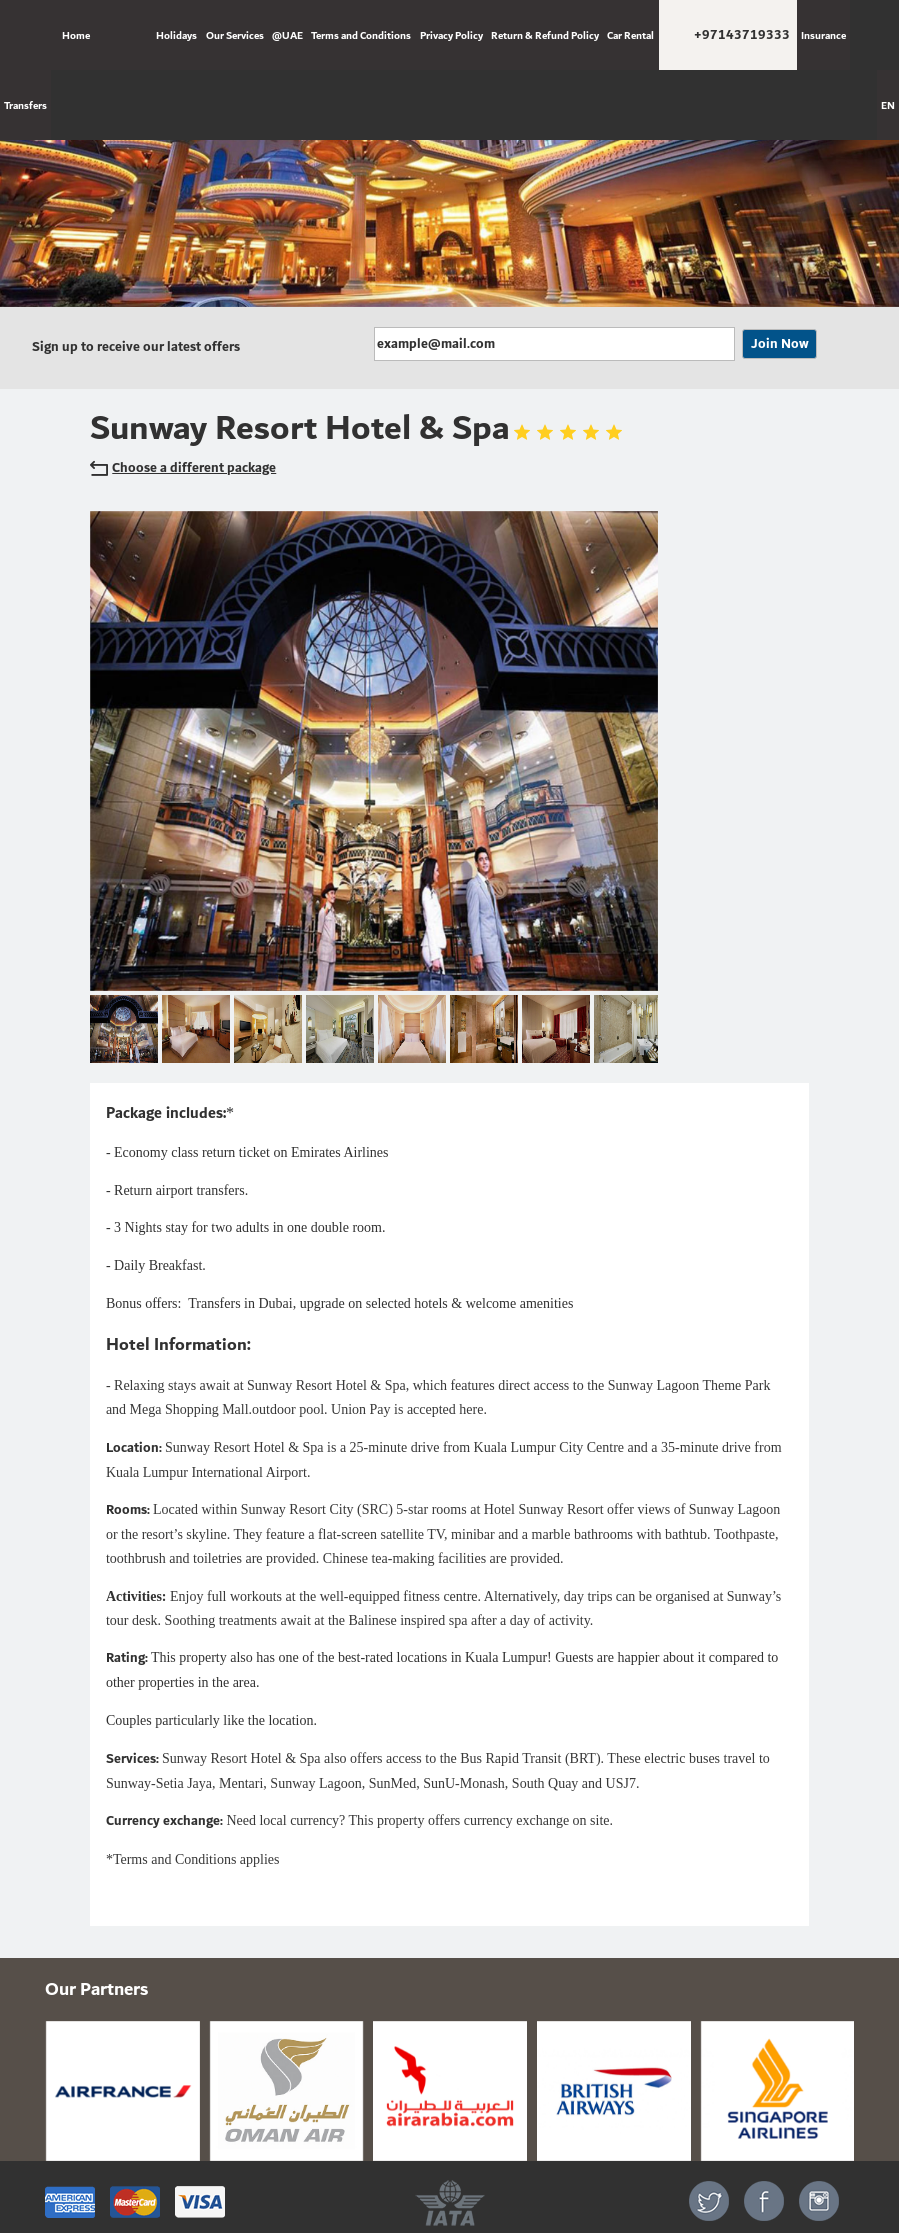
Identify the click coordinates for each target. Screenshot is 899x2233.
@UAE (287, 35)
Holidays (176, 35)
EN (888, 105)
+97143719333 (742, 35)
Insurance (823, 35)
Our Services (235, 35)
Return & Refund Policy (545, 35)
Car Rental (630, 35)
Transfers (25, 105)
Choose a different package (183, 468)
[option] (449, 188)
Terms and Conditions (361, 35)
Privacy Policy (451, 35)
